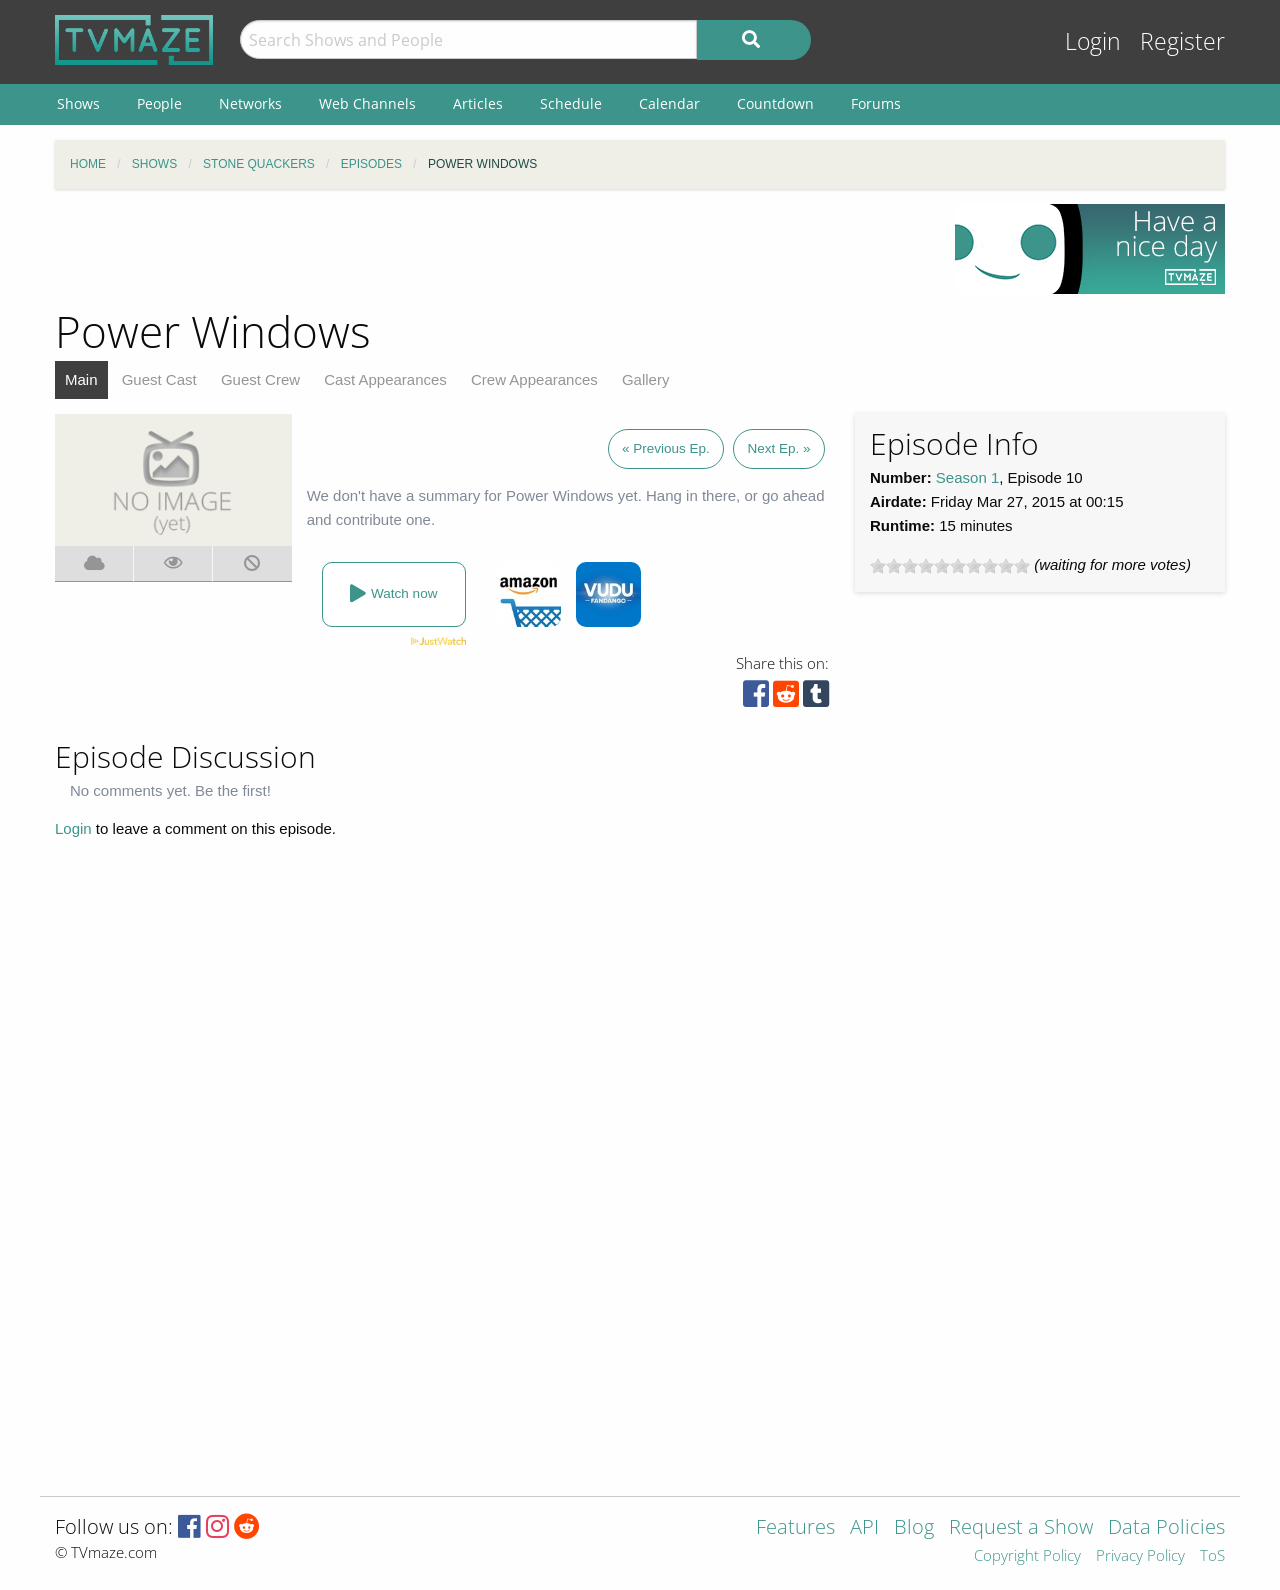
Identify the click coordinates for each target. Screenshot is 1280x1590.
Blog (914, 1528)
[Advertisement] (490, 249)
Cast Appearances (385, 379)
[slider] (950, 566)
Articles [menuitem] (478, 103)
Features (795, 1528)
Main (81, 379)
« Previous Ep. (666, 448)
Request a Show (1021, 1528)
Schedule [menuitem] (571, 103)
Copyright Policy (1027, 1556)
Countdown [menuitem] (775, 103)
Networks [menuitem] (250, 103)
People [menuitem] (159, 103)
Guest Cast (159, 379)
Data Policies (1166, 1528)
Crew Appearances (534, 379)
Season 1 (967, 477)
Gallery (646, 379)
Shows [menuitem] (78, 103)
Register (1182, 41)
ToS (1212, 1556)
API (864, 1528)
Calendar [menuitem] (669, 103)
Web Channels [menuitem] (367, 103)
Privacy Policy (1140, 1556)
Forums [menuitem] (876, 103)
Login (1093, 41)
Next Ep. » (778, 448)
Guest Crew (260, 379)
